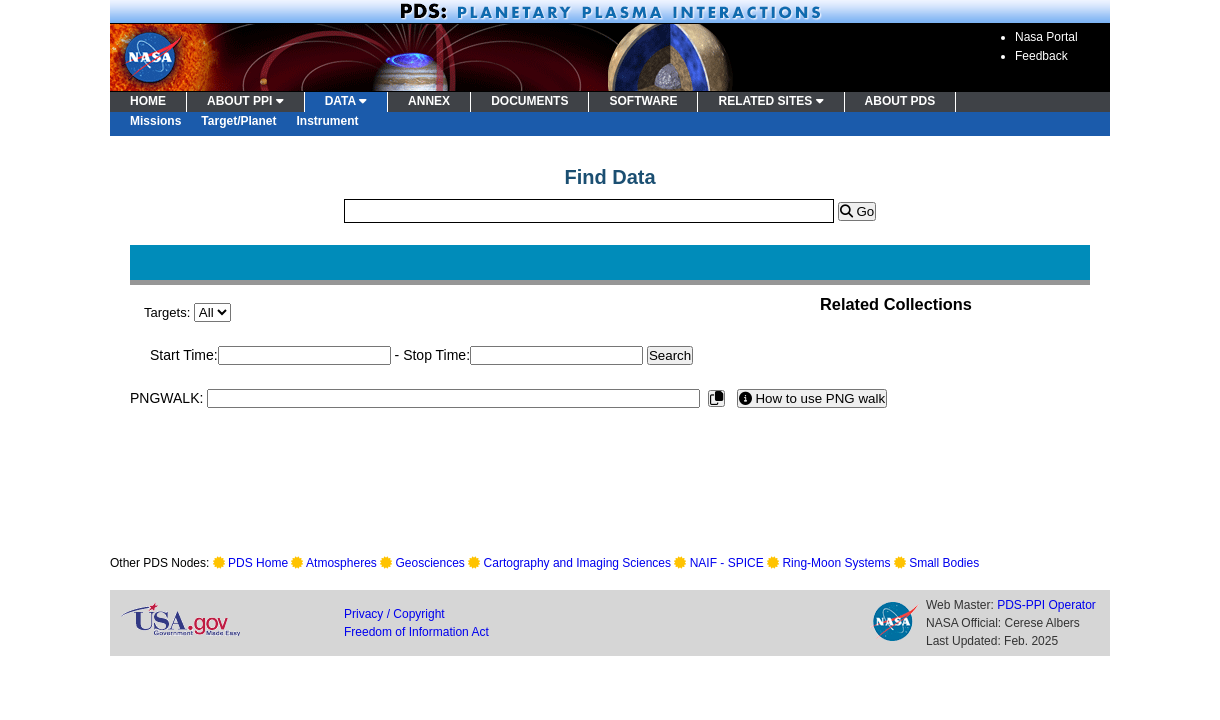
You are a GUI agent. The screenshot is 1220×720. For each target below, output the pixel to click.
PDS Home (258, 563)
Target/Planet (238, 121)
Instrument (328, 121)
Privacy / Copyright (394, 614)
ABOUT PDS (900, 101)
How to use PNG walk (812, 398)
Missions (155, 121)
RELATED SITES (770, 101)
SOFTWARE (643, 101)
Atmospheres (341, 563)
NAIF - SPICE (727, 563)
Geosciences (430, 563)
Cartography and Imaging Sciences (577, 563)
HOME (148, 101)
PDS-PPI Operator (1046, 605)
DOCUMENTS (529, 101)
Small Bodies (944, 563)
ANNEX (429, 101)
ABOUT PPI (245, 101)
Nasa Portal (1046, 37)
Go (857, 211)
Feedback (1041, 56)
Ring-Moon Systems (836, 563)
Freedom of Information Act (416, 632)
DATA (346, 101)
